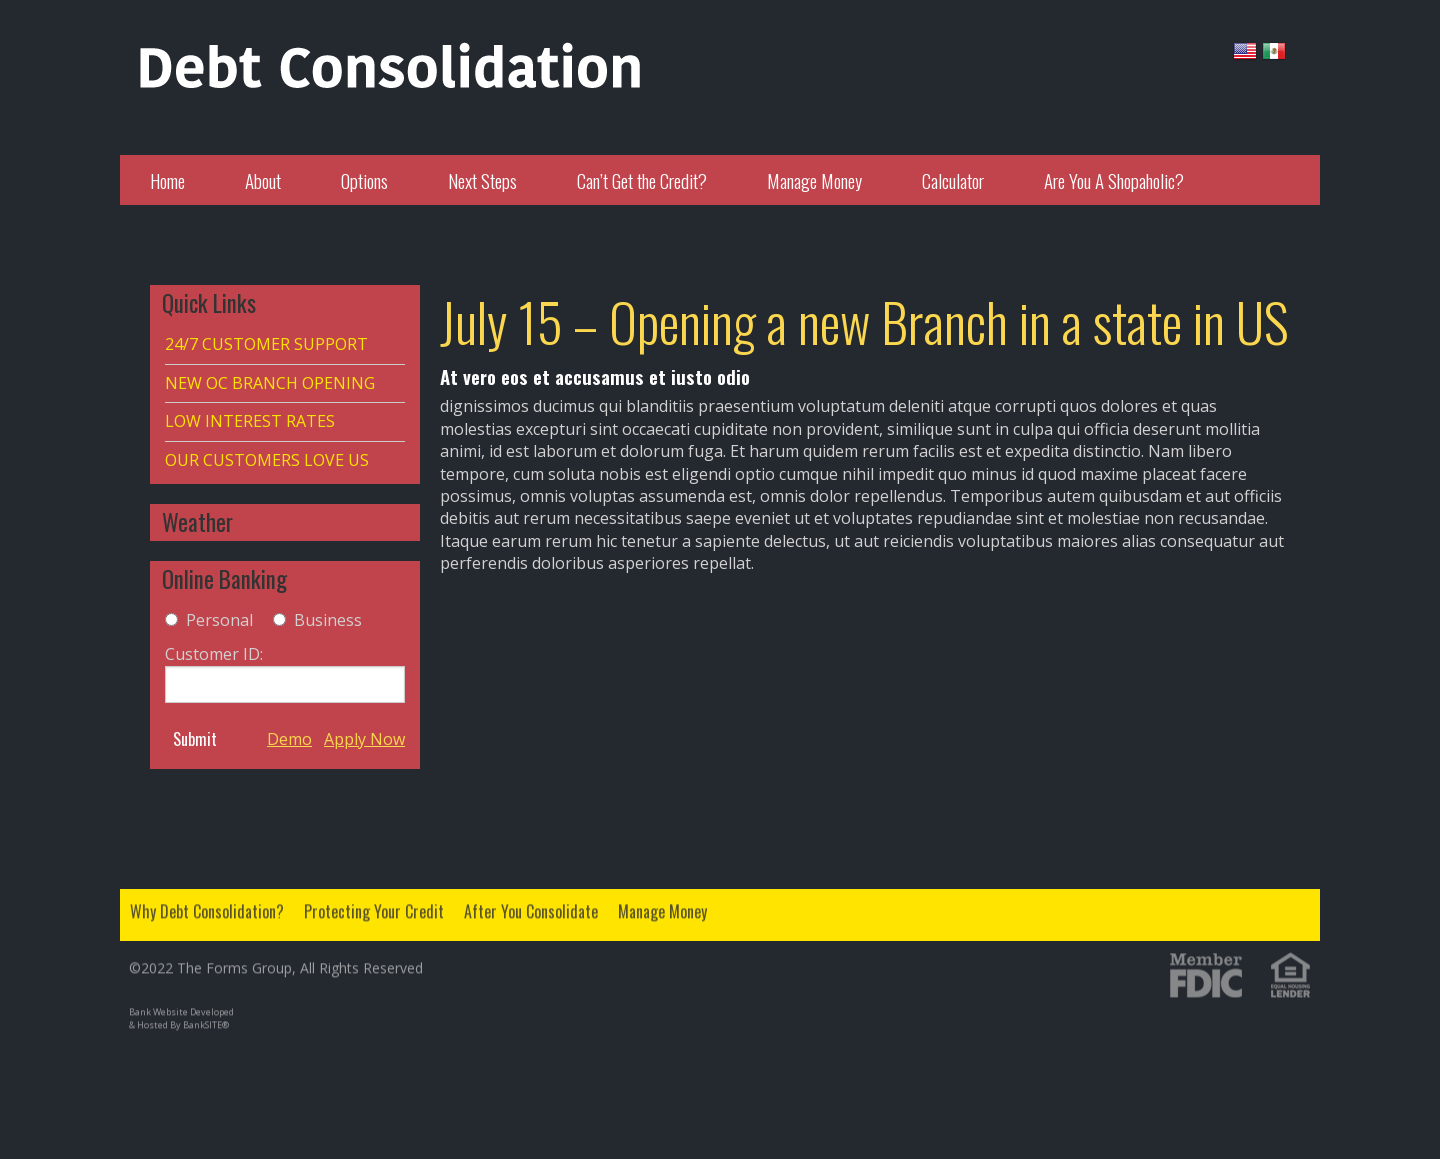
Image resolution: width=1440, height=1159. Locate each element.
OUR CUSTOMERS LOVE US (267, 460)
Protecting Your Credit (374, 905)
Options (364, 180)
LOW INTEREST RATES (250, 421)
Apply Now (364, 739)
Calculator (953, 180)
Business (328, 620)
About (263, 180)
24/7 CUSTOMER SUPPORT (266, 344)
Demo (289, 739)
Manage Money (814, 180)
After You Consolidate (531, 905)
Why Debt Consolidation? (207, 905)
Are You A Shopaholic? (1114, 180)
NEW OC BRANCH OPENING (270, 383)
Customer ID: (285, 673)
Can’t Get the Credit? (642, 180)
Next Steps (482, 180)
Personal (219, 620)
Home (167, 180)
